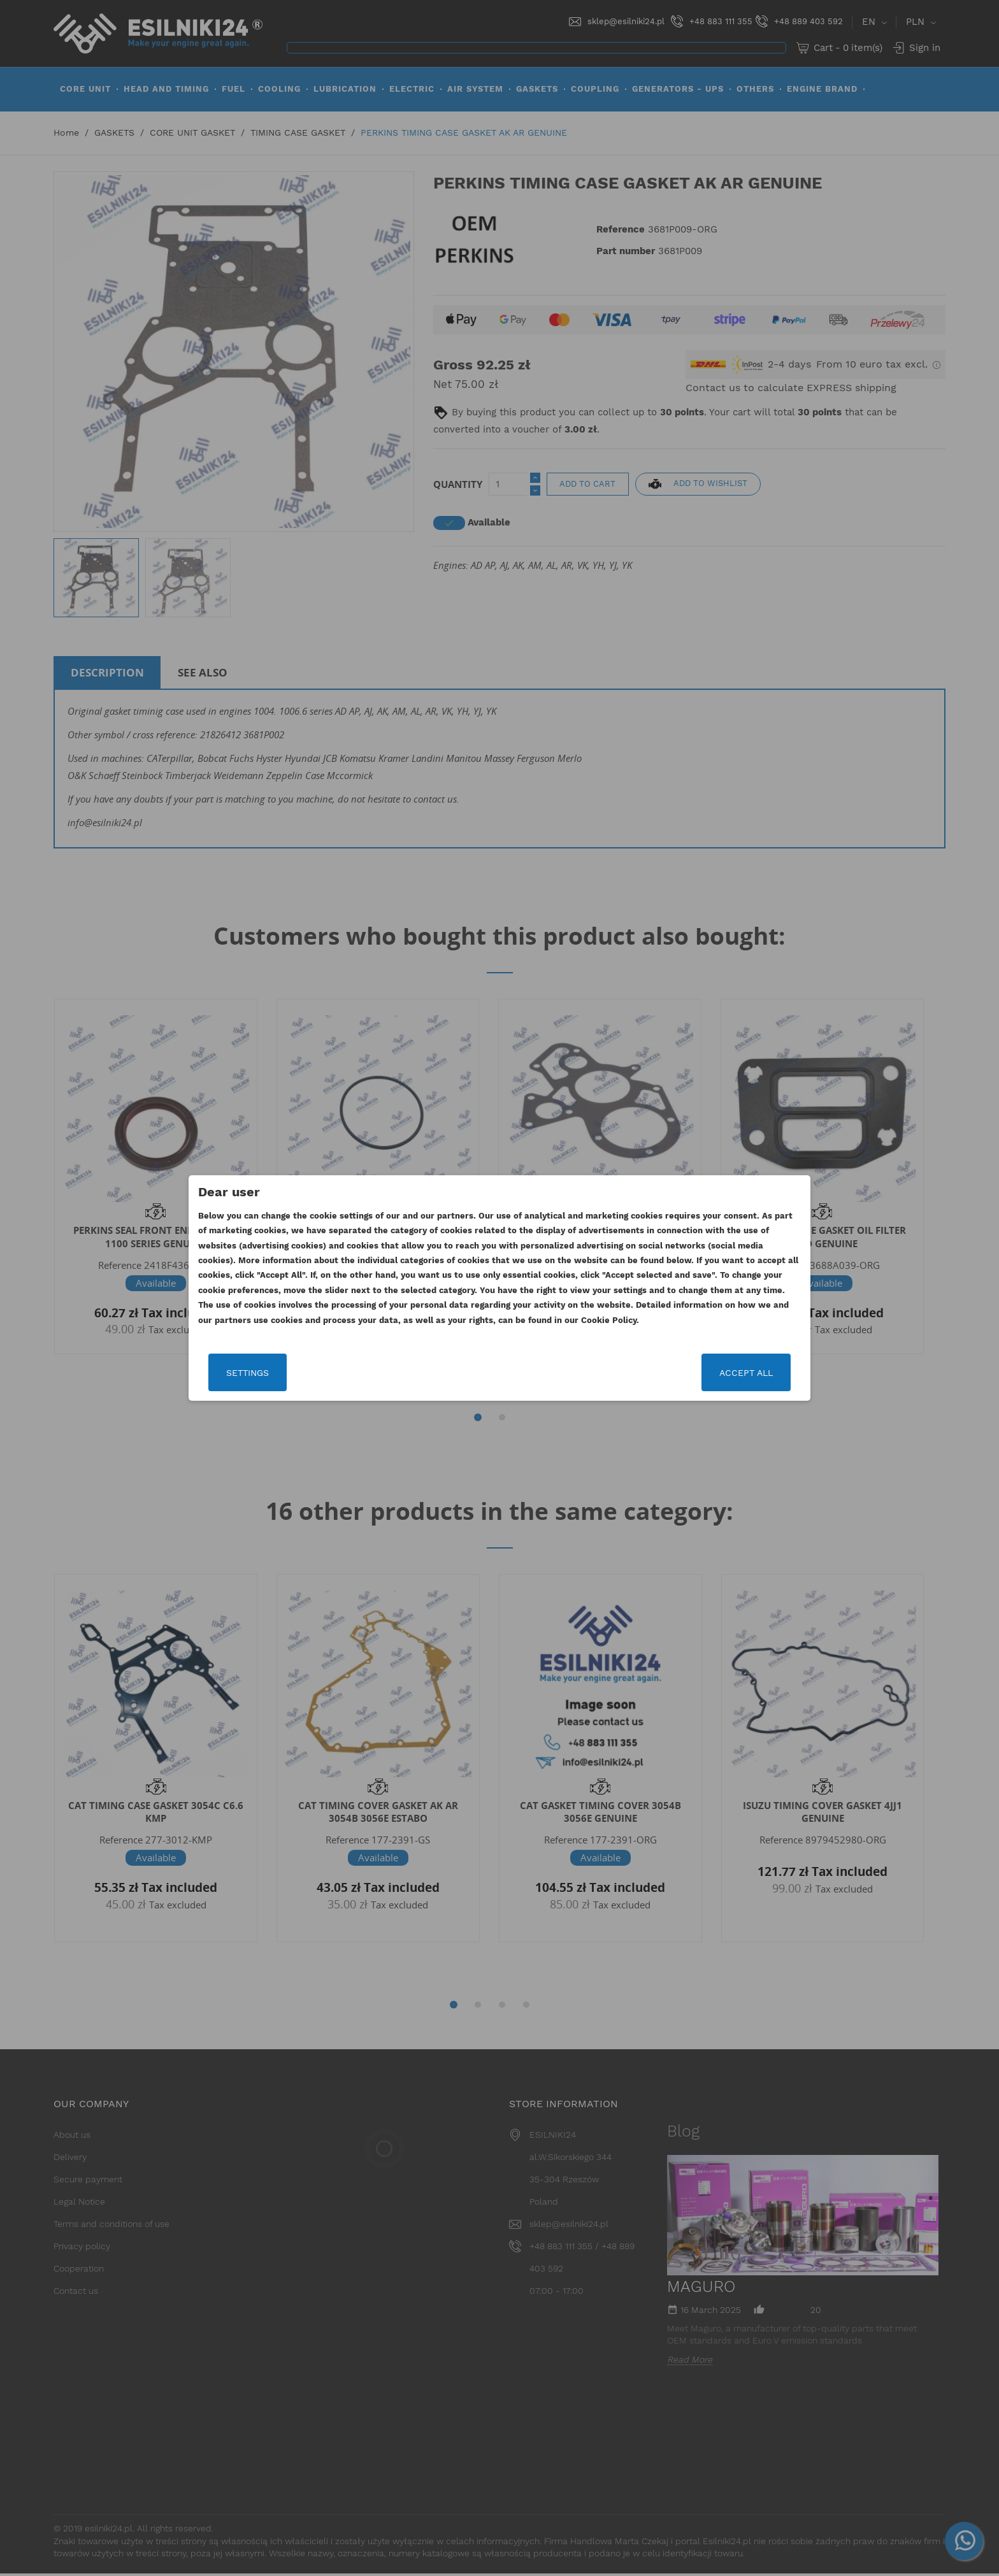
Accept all (746, 1373)
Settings (247, 1373)
